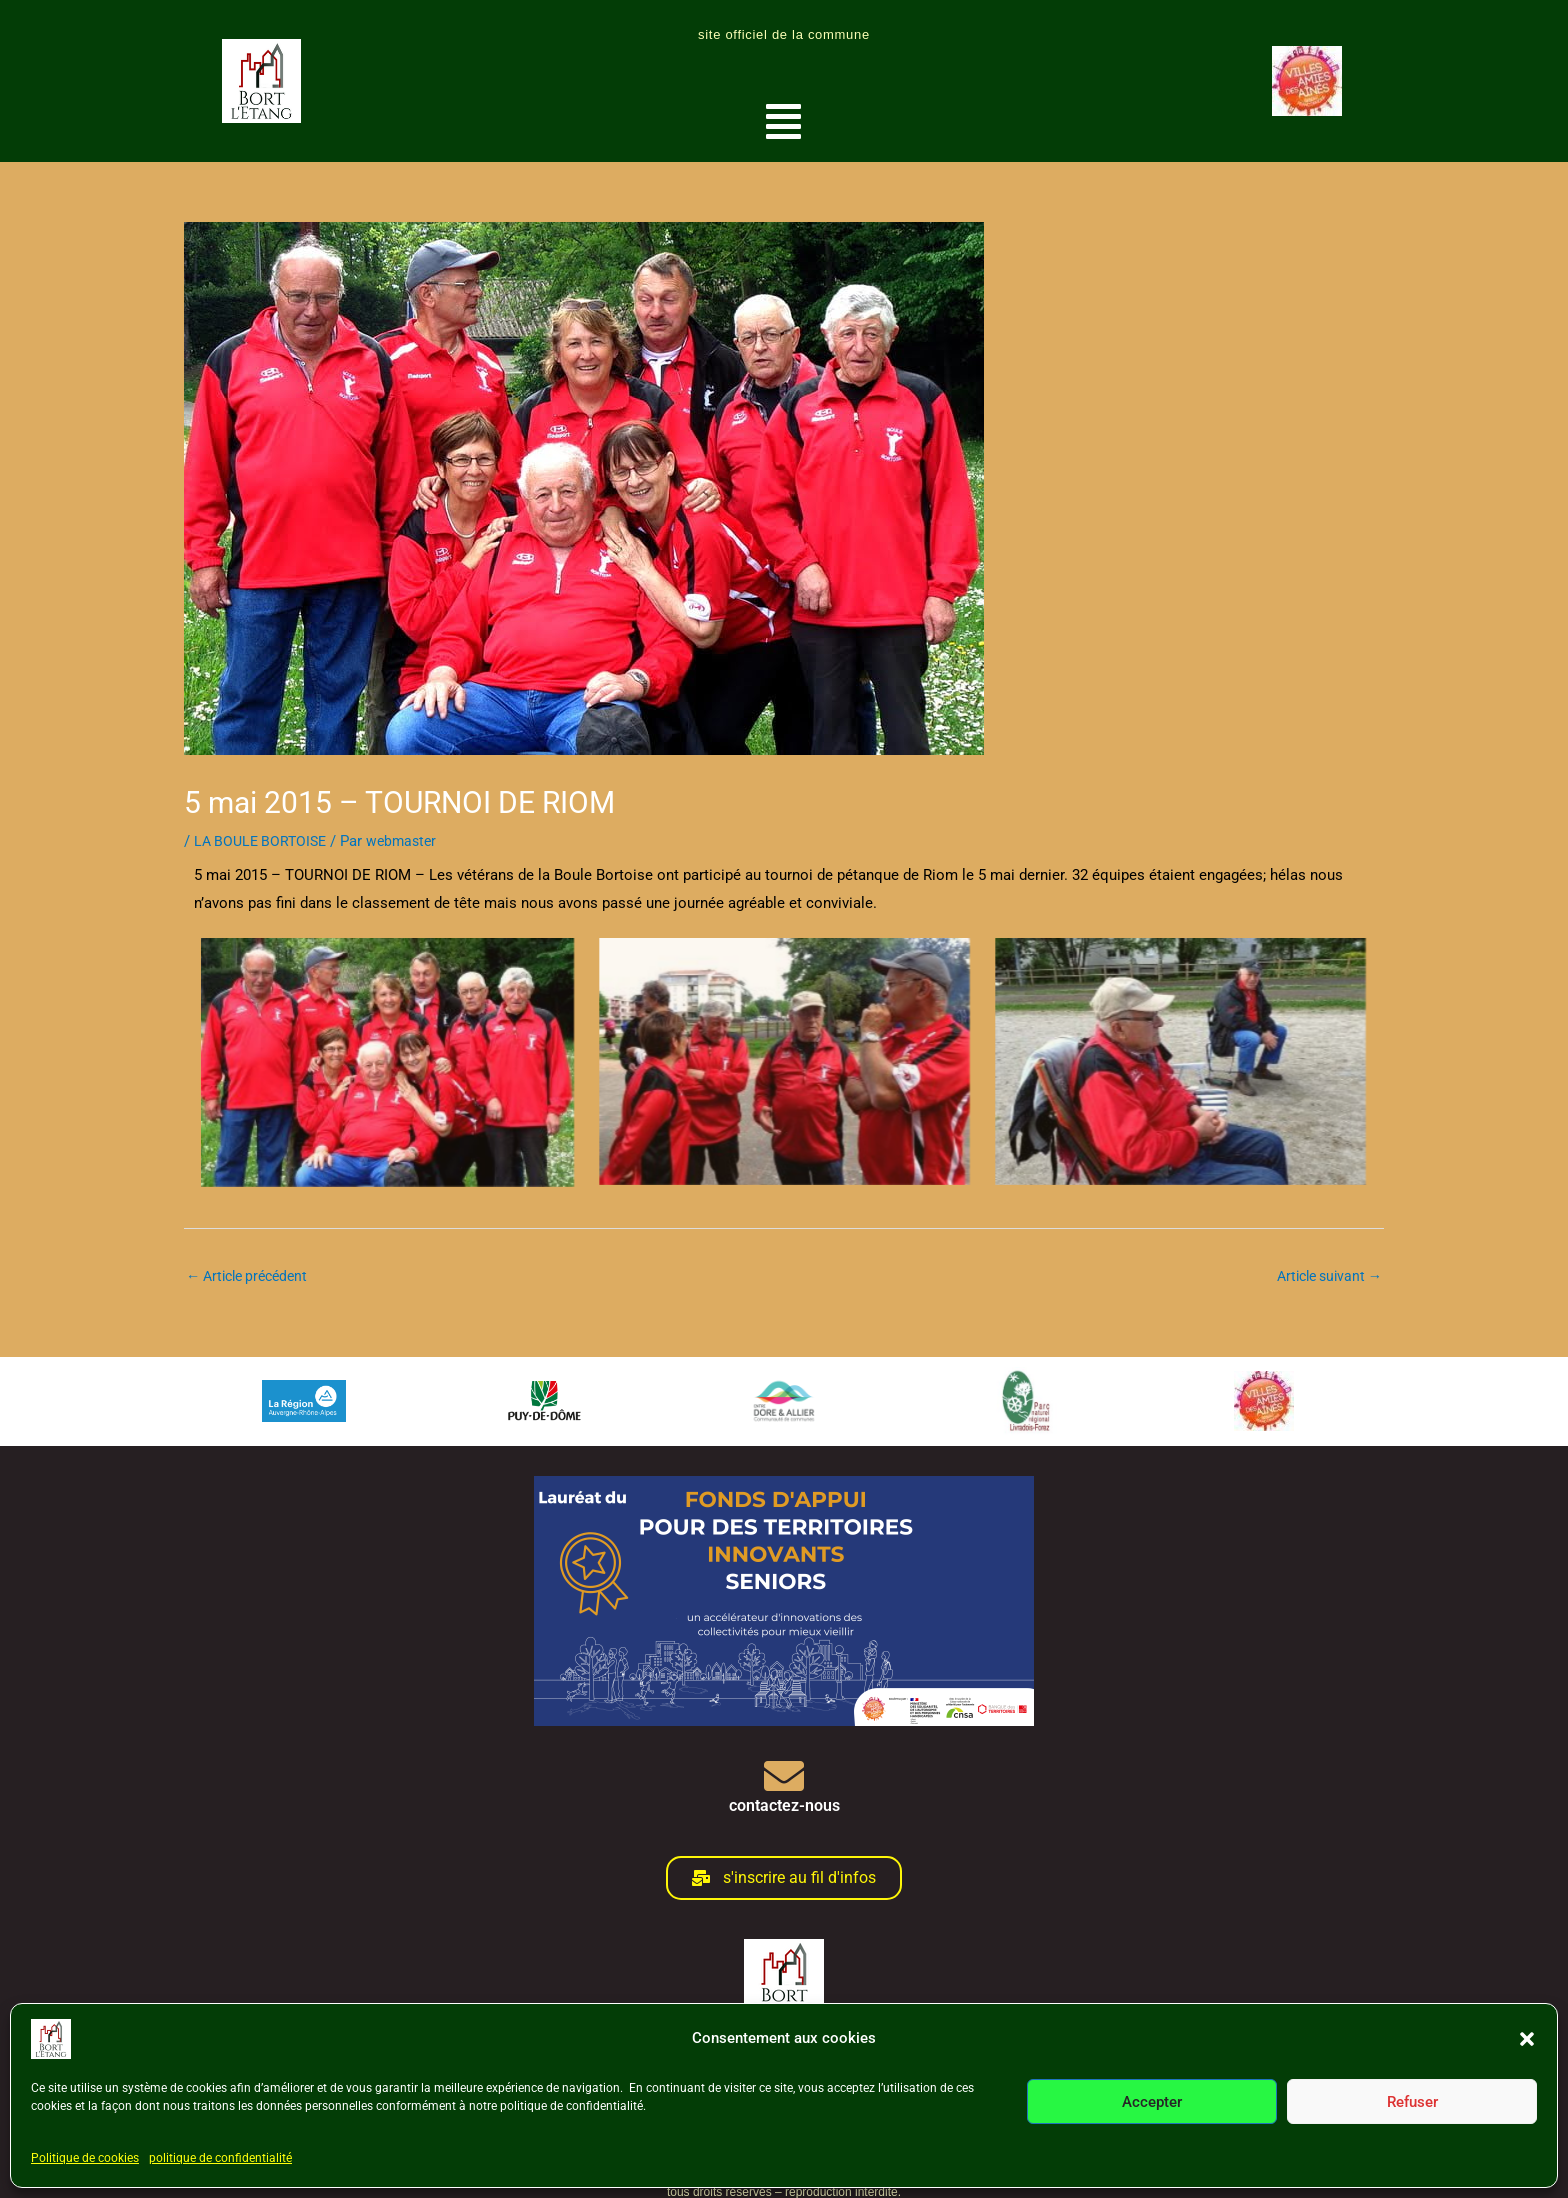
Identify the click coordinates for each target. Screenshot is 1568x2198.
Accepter (1152, 2102)
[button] (1527, 2039)
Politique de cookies (85, 2158)
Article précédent (252, 1276)
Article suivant (1324, 1276)
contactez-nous (784, 1806)
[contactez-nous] (784, 1777)
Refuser (1412, 2102)
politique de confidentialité (220, 2158)
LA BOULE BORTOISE (264, 841)
